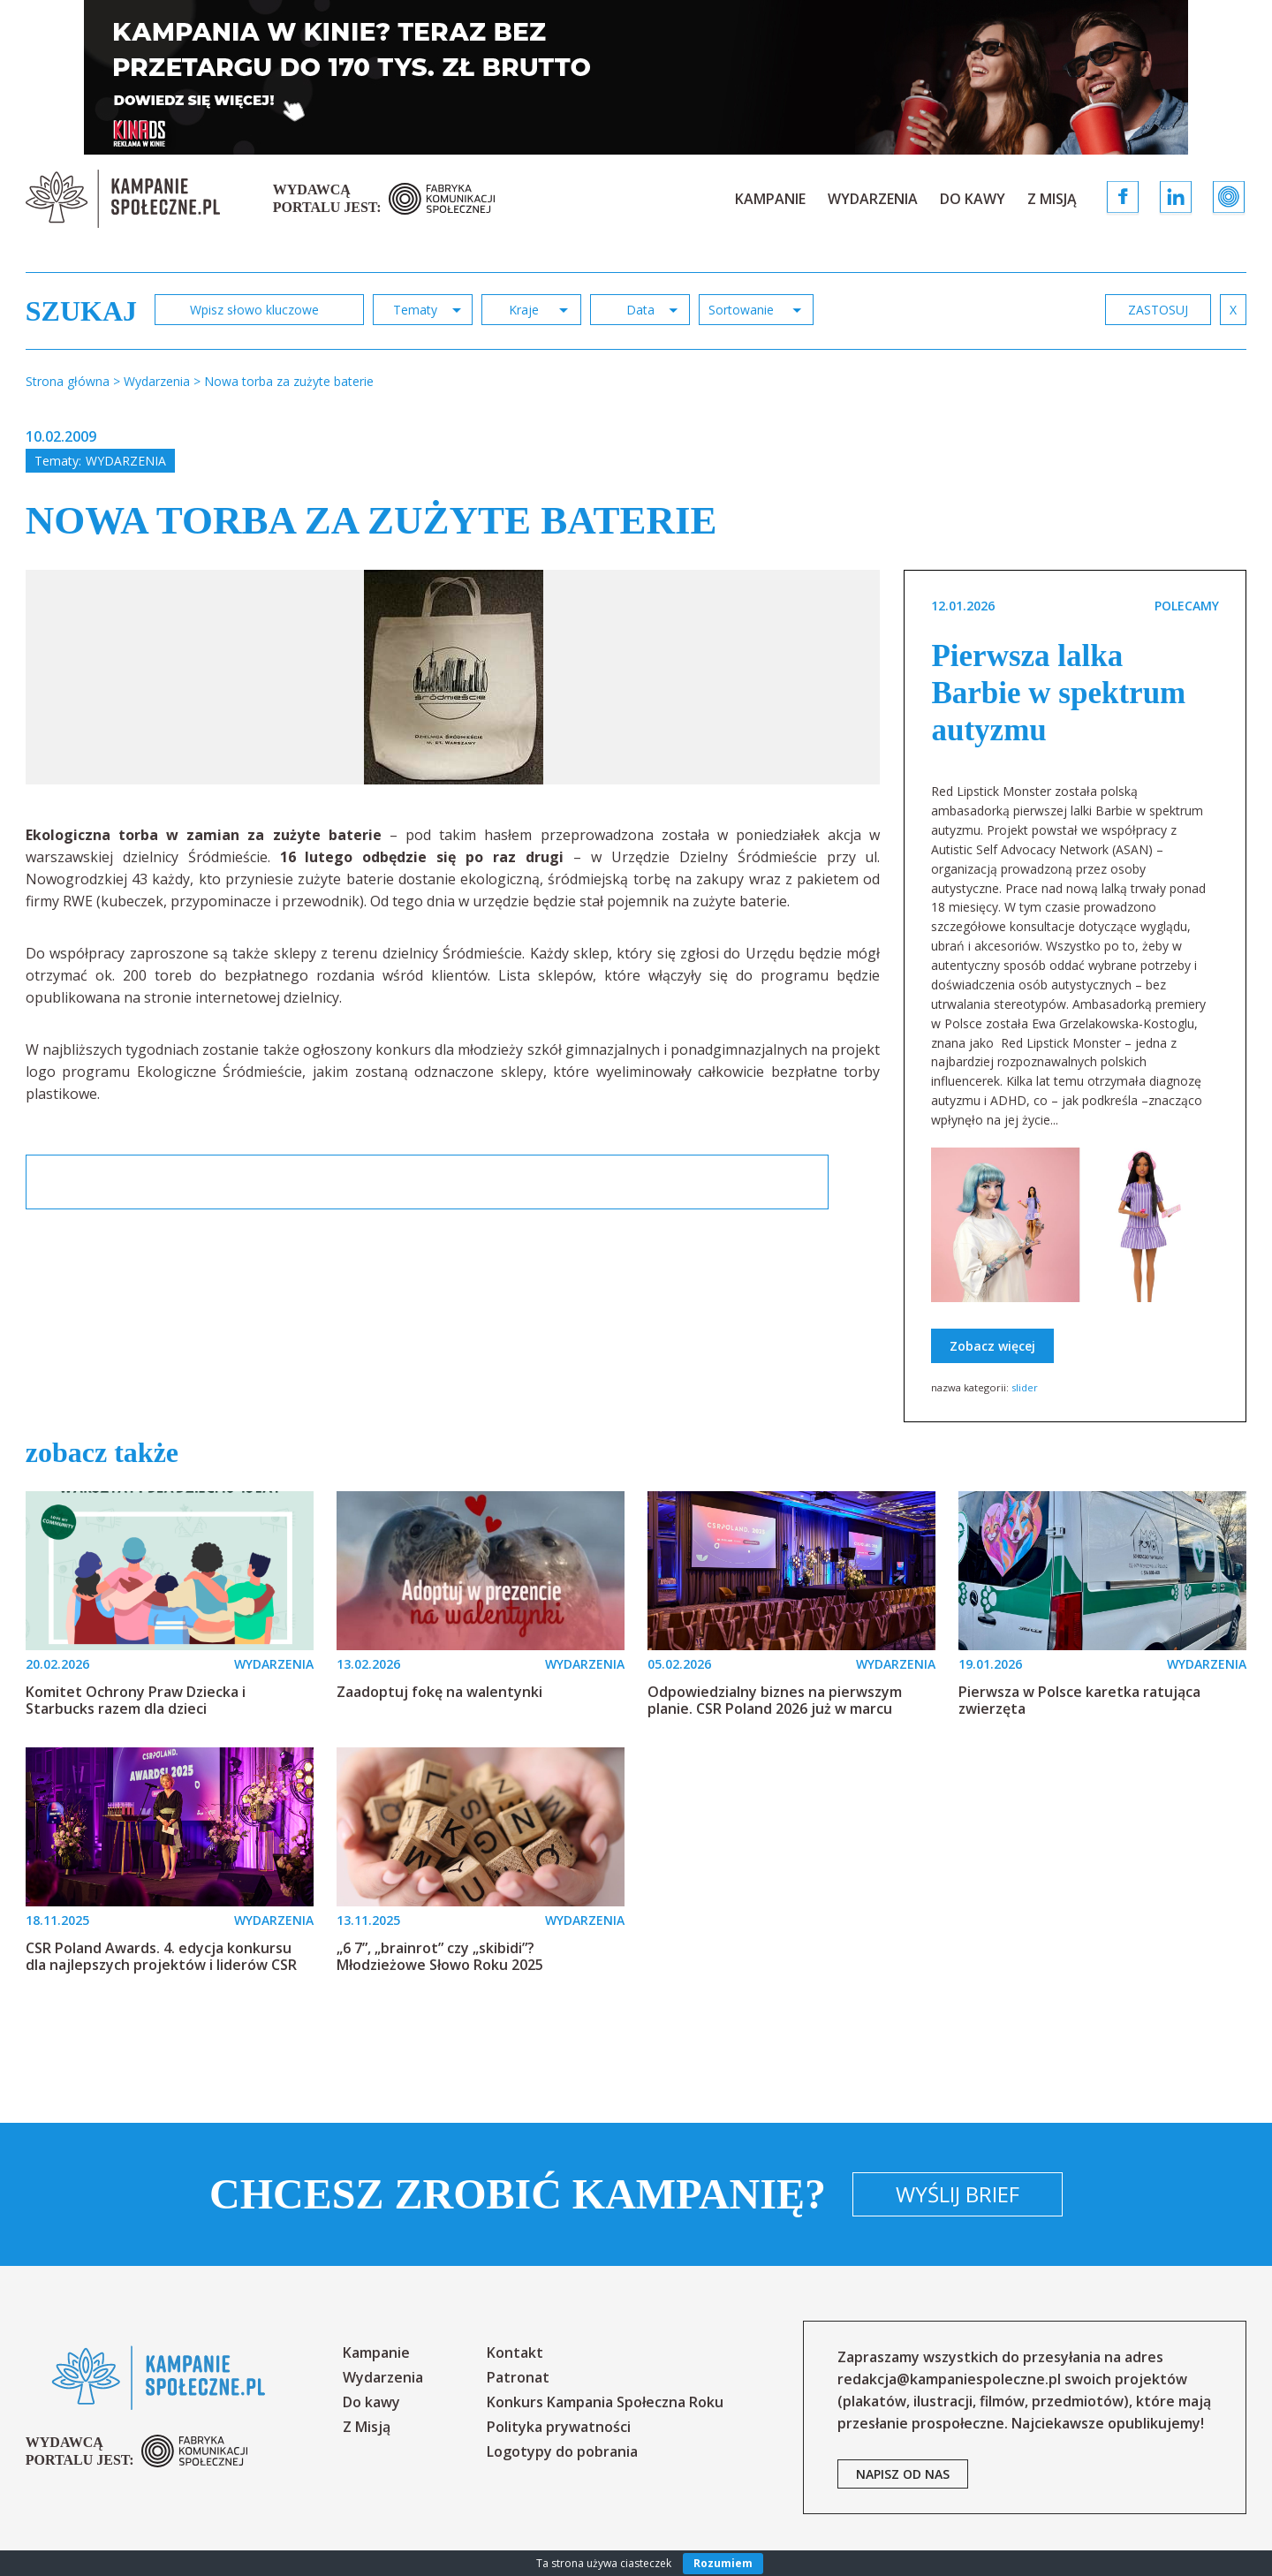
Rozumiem (723, 2563)
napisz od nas (903, 2474)
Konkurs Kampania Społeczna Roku (605, 2402)
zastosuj (1158, 309)
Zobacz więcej (992, 1345)
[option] (453, 677)
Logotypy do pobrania (562, 2451)
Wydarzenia (873, 198)
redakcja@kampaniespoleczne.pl (949, 2379)
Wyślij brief (957, 2194)
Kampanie (770, 198)
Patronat (518, 2377)
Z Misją (1052, 198)
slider (1024, 1387)
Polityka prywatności (559, 2426)
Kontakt (515, 2352)
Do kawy (972, 198)
